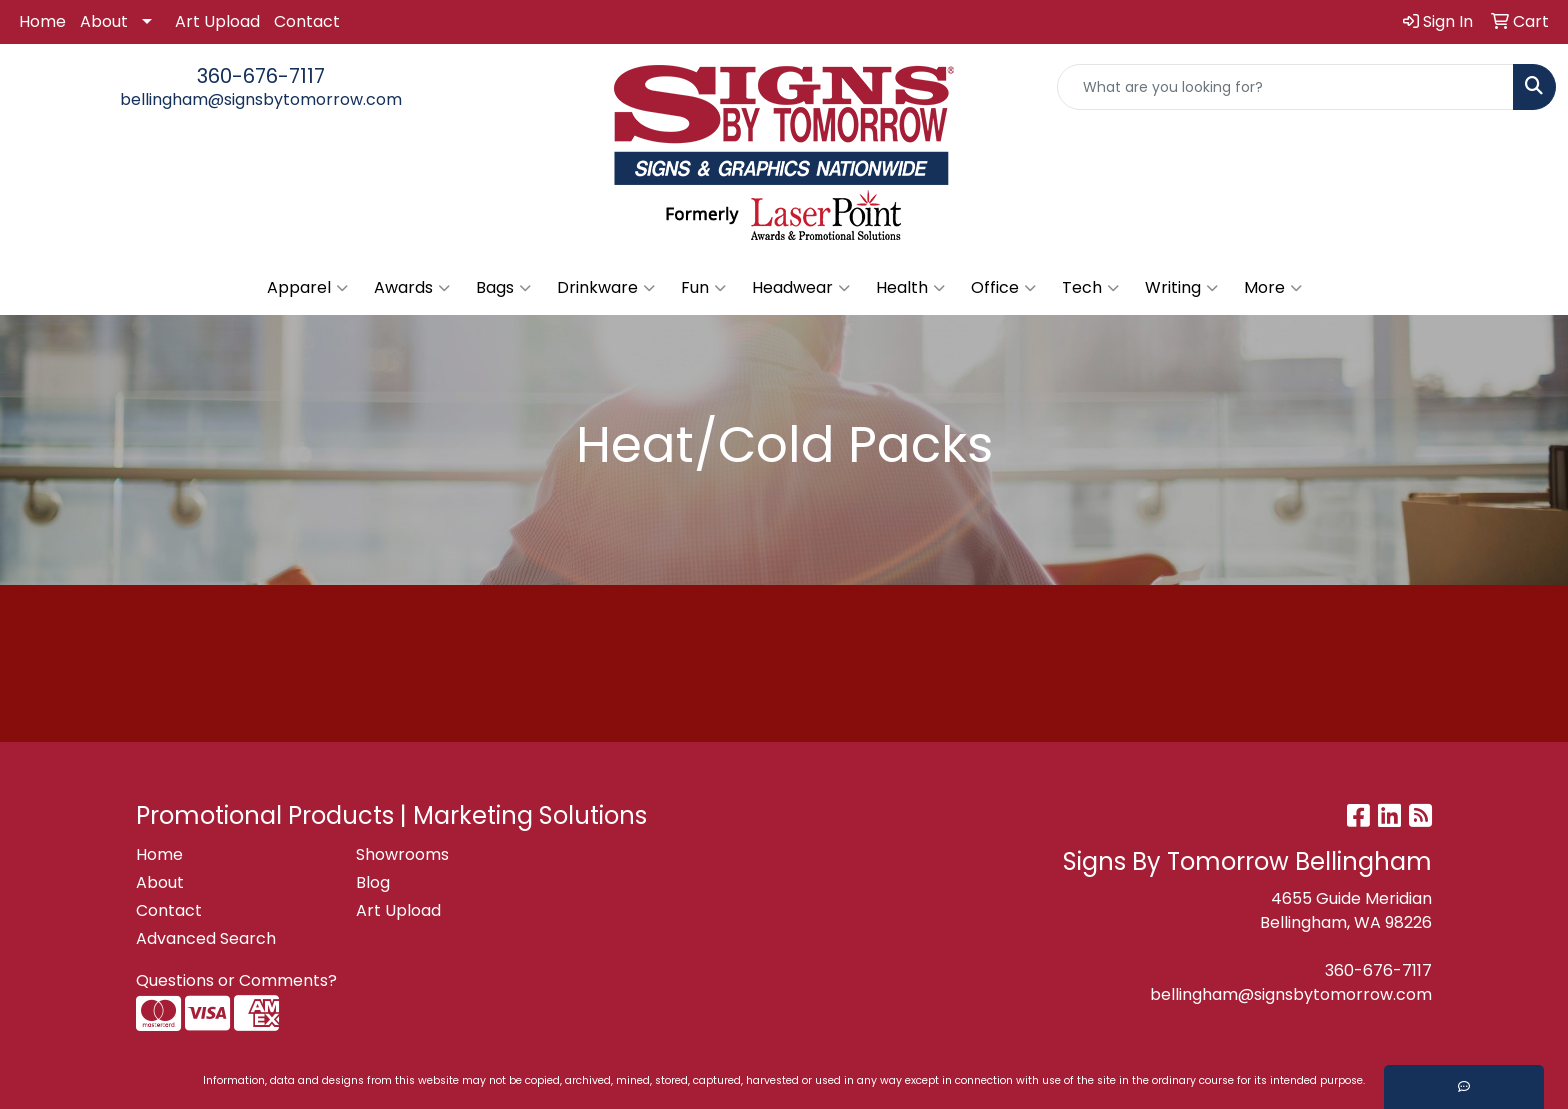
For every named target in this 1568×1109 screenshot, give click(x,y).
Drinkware (606, 288)
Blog (373, 882)
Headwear (801, 288)
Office (1003, 288)
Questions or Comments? (236, 980)
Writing (1181, 288)
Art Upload (217, 21)
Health (910, 288)
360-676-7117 (261, 76)
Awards (412, 288)
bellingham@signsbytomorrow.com (261, 99)
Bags (503, 288)
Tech (1090, 288)
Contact (307, 21)
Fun (703, 288)
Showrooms (402, 854)
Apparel (307, 288)
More (1273, 288)
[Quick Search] (1285, 87)
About (104, 21)
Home (42, 21)
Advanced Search (206, 938)
